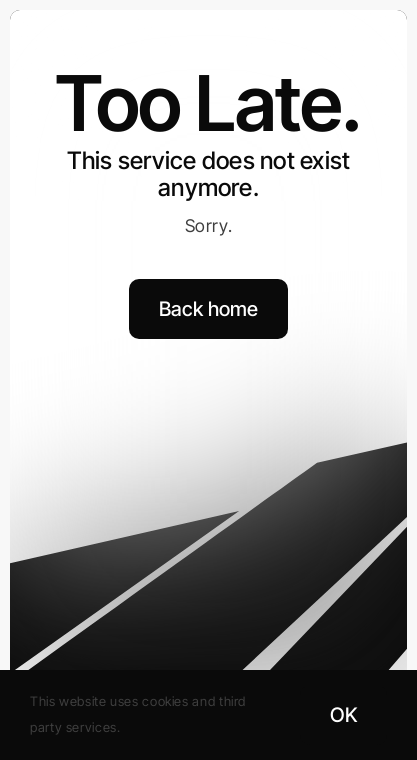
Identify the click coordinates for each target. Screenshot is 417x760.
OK (343, 715)
